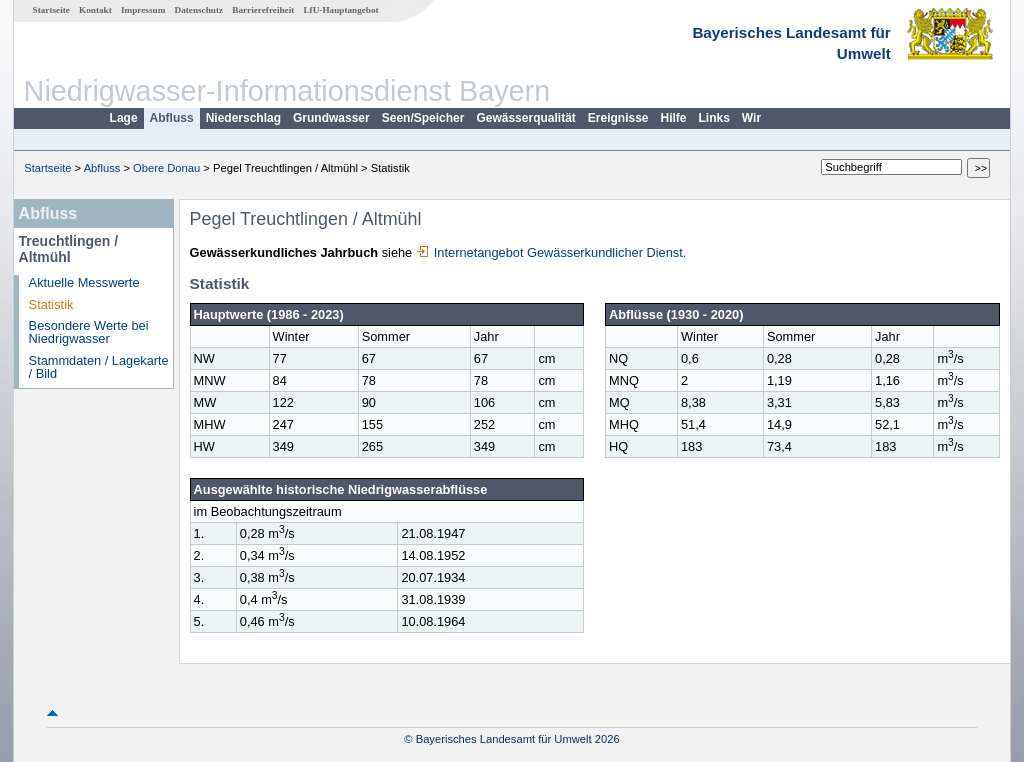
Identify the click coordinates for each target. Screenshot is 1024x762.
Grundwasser (331, 118)
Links (714, 118)
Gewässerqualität (525, 118)
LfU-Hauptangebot (340, 10)
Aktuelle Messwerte (84, 282)
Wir (751, 118)
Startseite (51, 10)
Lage (124, 118)
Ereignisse (618, 118)
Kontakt (95, 10)
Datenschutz (199, 10)
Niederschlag (243, 118)
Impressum (143, 10)
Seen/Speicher (423, 118)
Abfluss (172, 118)
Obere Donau (166, 168)
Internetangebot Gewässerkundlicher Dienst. (551, 252)
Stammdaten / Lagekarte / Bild (99, 367)
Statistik (51, 304)
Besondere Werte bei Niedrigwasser (89, 332)
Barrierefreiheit (263, 10)
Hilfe (674, 118)
